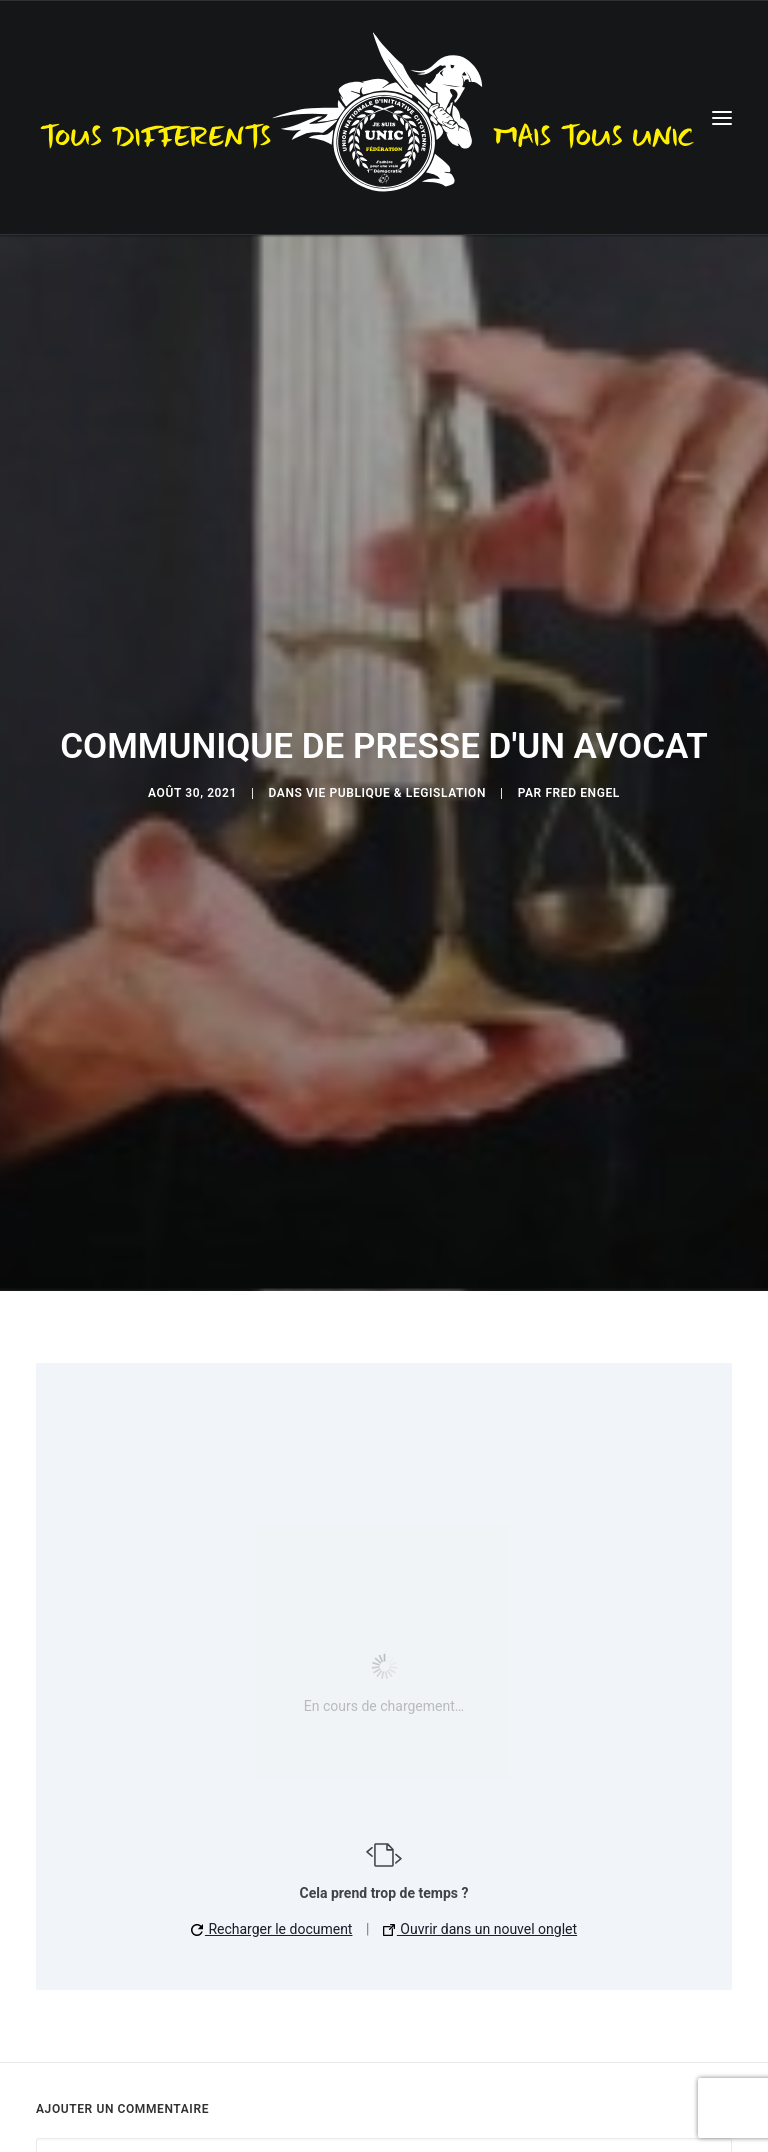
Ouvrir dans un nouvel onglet (480, 1914)
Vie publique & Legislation (396, 785)
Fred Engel (582, 785)
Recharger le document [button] (272, 1914)
